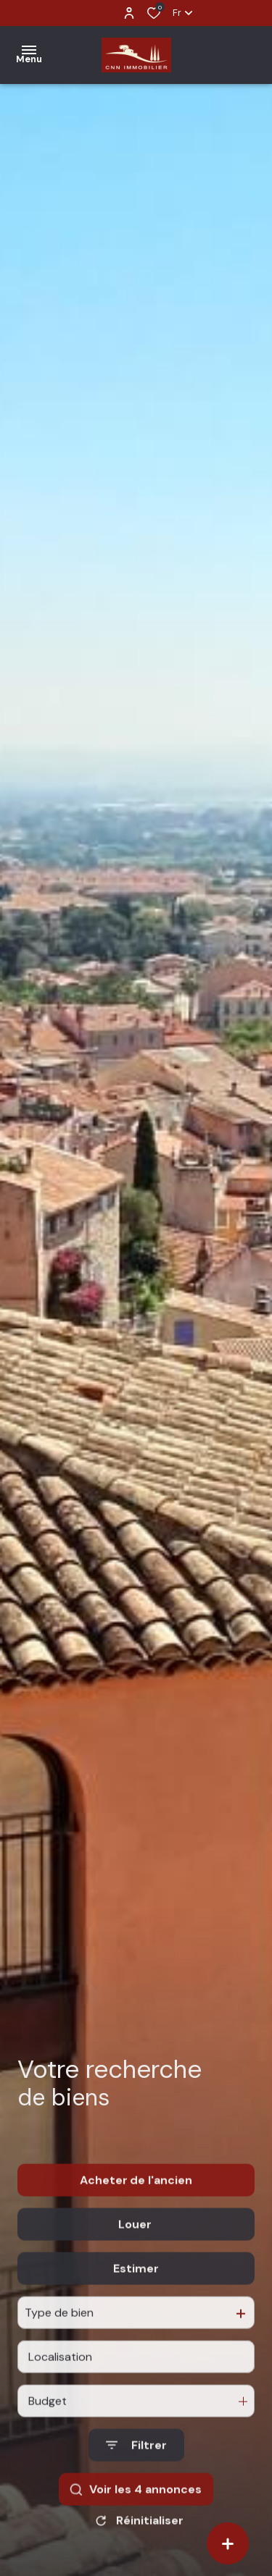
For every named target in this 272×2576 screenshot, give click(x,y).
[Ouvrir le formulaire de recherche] (136, 2476)
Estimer (136, 2299)
